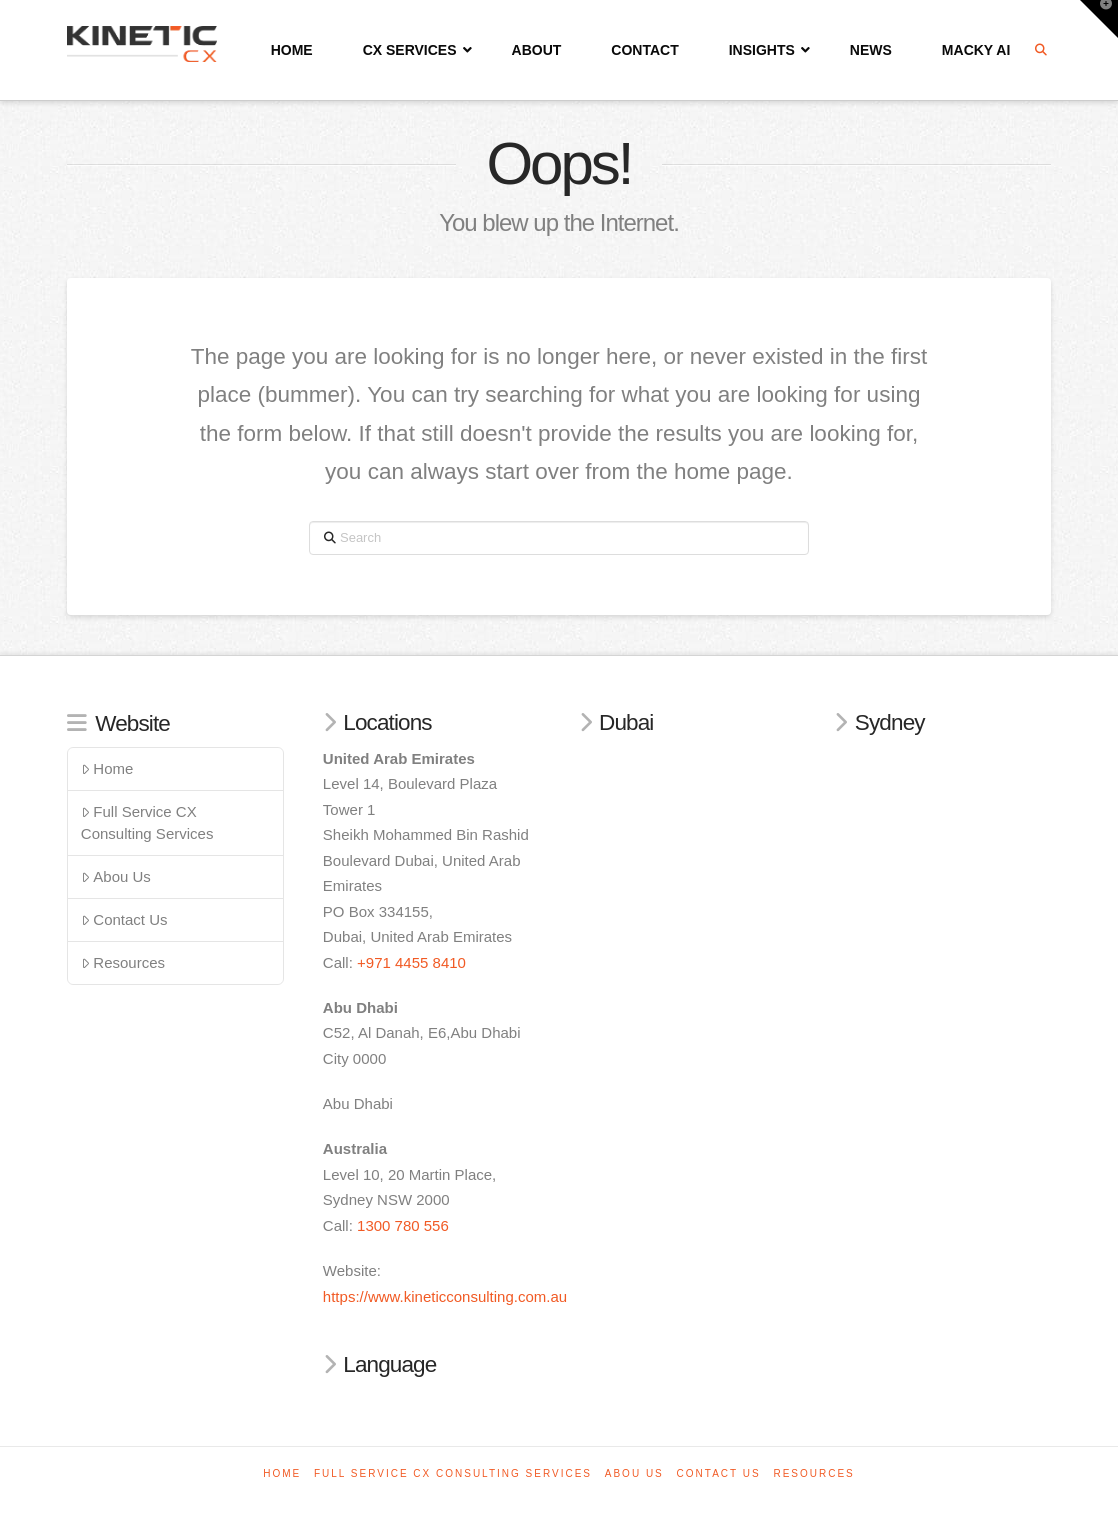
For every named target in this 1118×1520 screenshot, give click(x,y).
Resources (123, 962)
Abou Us (116, 876)
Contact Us (124, 919)
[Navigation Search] (1043, 50)
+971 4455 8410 (411, 962)
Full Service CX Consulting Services (147, 823)
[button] (1099, 19)
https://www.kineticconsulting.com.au (445, 1296)
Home (107, 768)
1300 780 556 (403, 1225)
